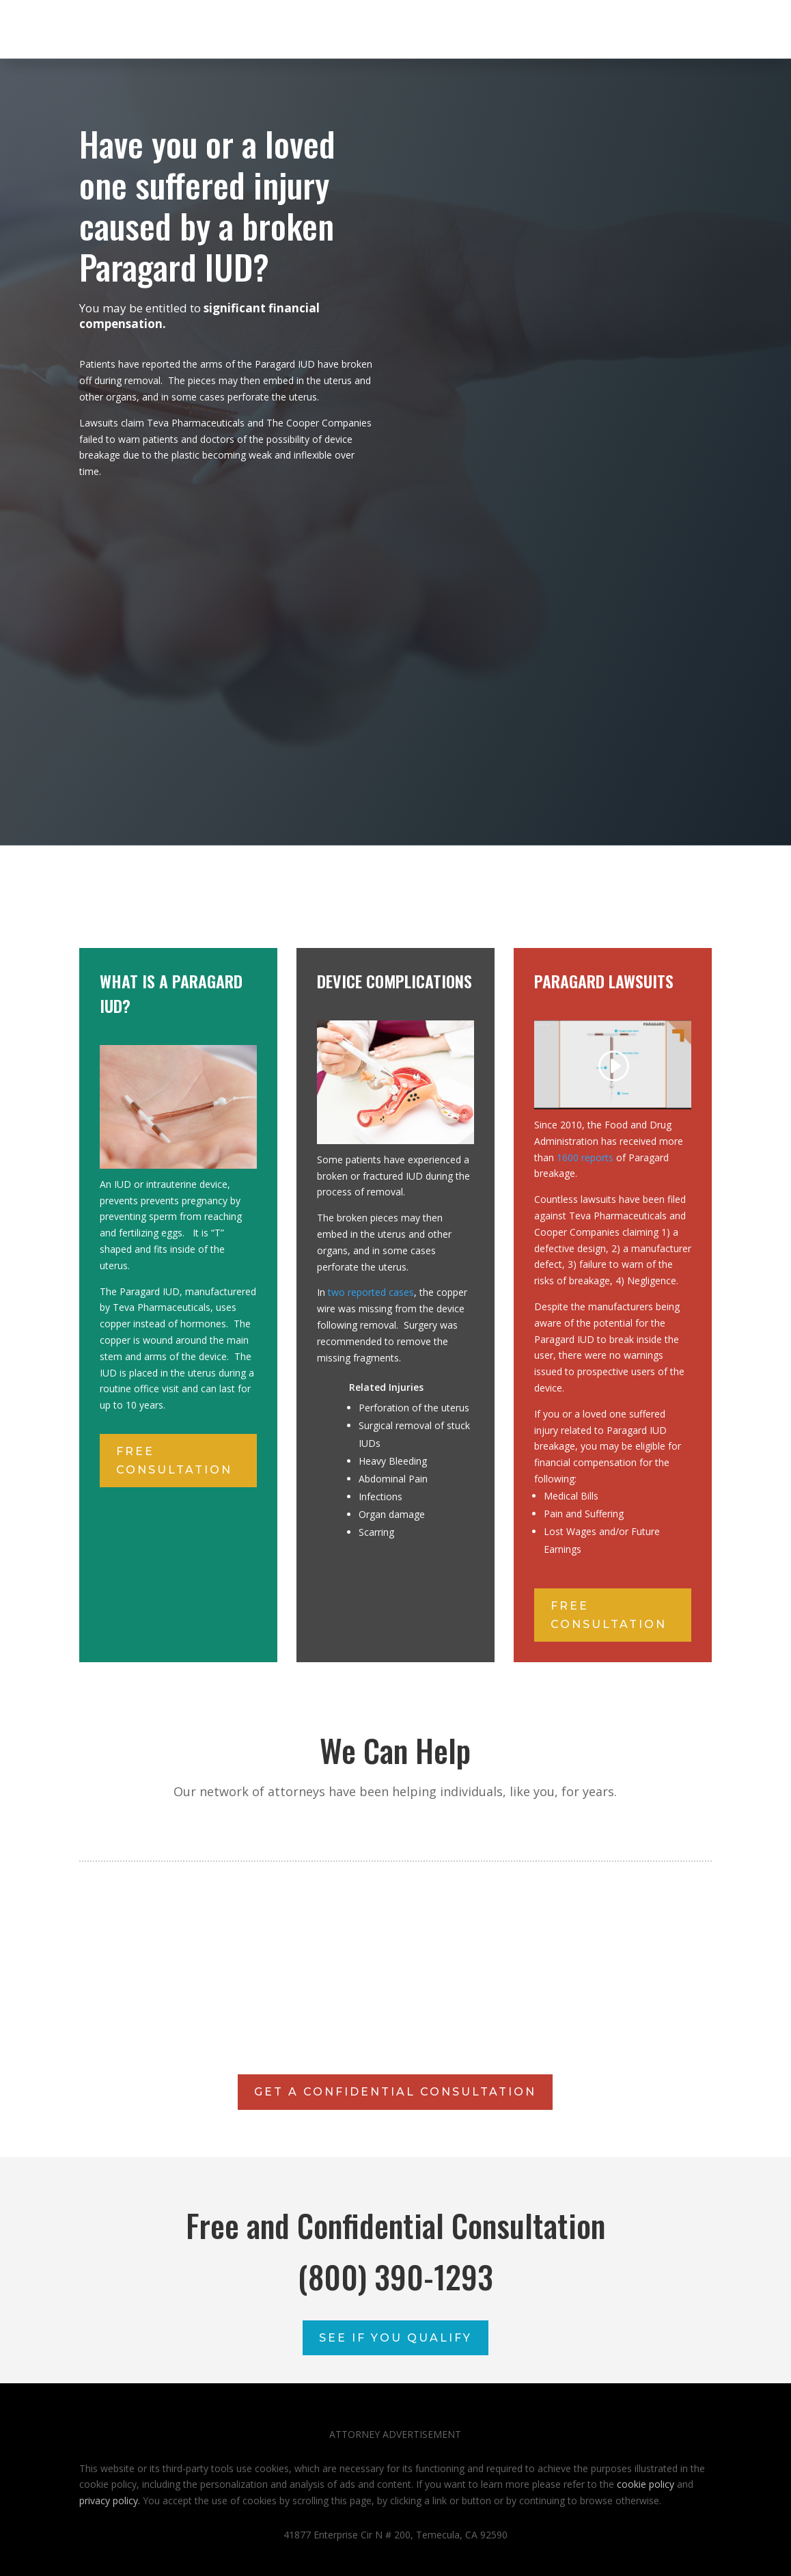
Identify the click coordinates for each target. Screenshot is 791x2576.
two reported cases (371, 1292)
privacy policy (108, 2500)
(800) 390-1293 (395, 2276)
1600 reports (585, 1157)
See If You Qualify (395, 2337)
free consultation (174, 1460)
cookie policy (645, 2484)
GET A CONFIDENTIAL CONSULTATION (395, 2091)
